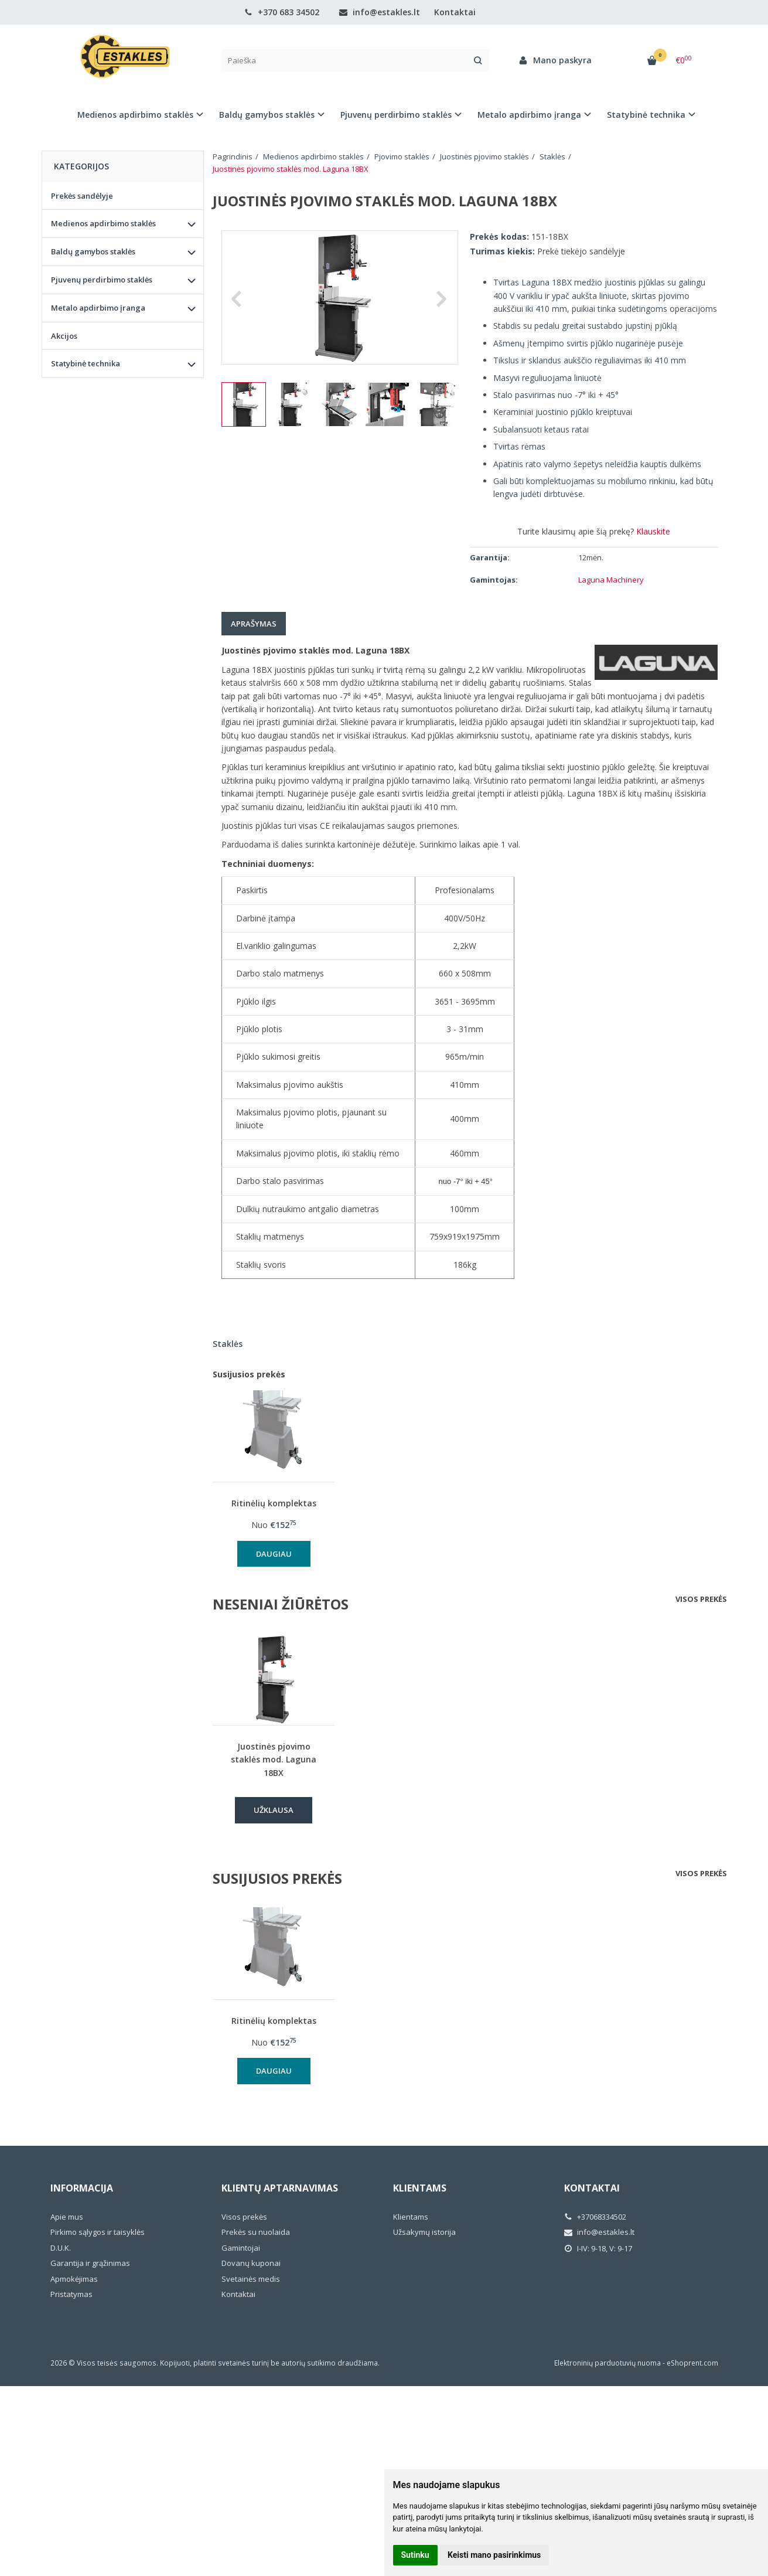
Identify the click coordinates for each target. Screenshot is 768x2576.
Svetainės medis (250, 2279)
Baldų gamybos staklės (93, 251)
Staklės (228, 1343)
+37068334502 (595, 2216)
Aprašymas (254, 623)
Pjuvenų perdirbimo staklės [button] (396, 114)
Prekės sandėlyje (82, 195)
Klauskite (653, 531)
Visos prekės (701, 1599)
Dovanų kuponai (251, 2263)
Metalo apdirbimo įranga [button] (529, 114)
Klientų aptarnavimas (279, 2188)
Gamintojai (240, 2247)
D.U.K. (60, 2247)
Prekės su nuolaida (255, 2232)
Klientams (419, 2188)
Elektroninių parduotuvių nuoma (607, 2363)
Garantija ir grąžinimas (90, 2263)
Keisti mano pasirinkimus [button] (494, 2555)
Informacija (81, 2188)
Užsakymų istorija (424, 2232)
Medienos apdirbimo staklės (103, 223)
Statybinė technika (85, 363)
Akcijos (64, 336)
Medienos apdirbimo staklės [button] (135, 114)
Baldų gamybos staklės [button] (267, 114)
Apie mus (66, 2216)
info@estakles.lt (379, 12)
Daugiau (274, 1554)
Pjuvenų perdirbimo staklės (101, 279)
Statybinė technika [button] (646, 114)
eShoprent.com (692, 2363)
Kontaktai (455, 12)
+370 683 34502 (281, 12)
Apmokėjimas (74, 2279)
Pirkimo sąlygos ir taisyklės (97, 2232)
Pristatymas (71, 2294)
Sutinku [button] (415, 2555)
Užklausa (273, 1810)
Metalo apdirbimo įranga (98, 307)
